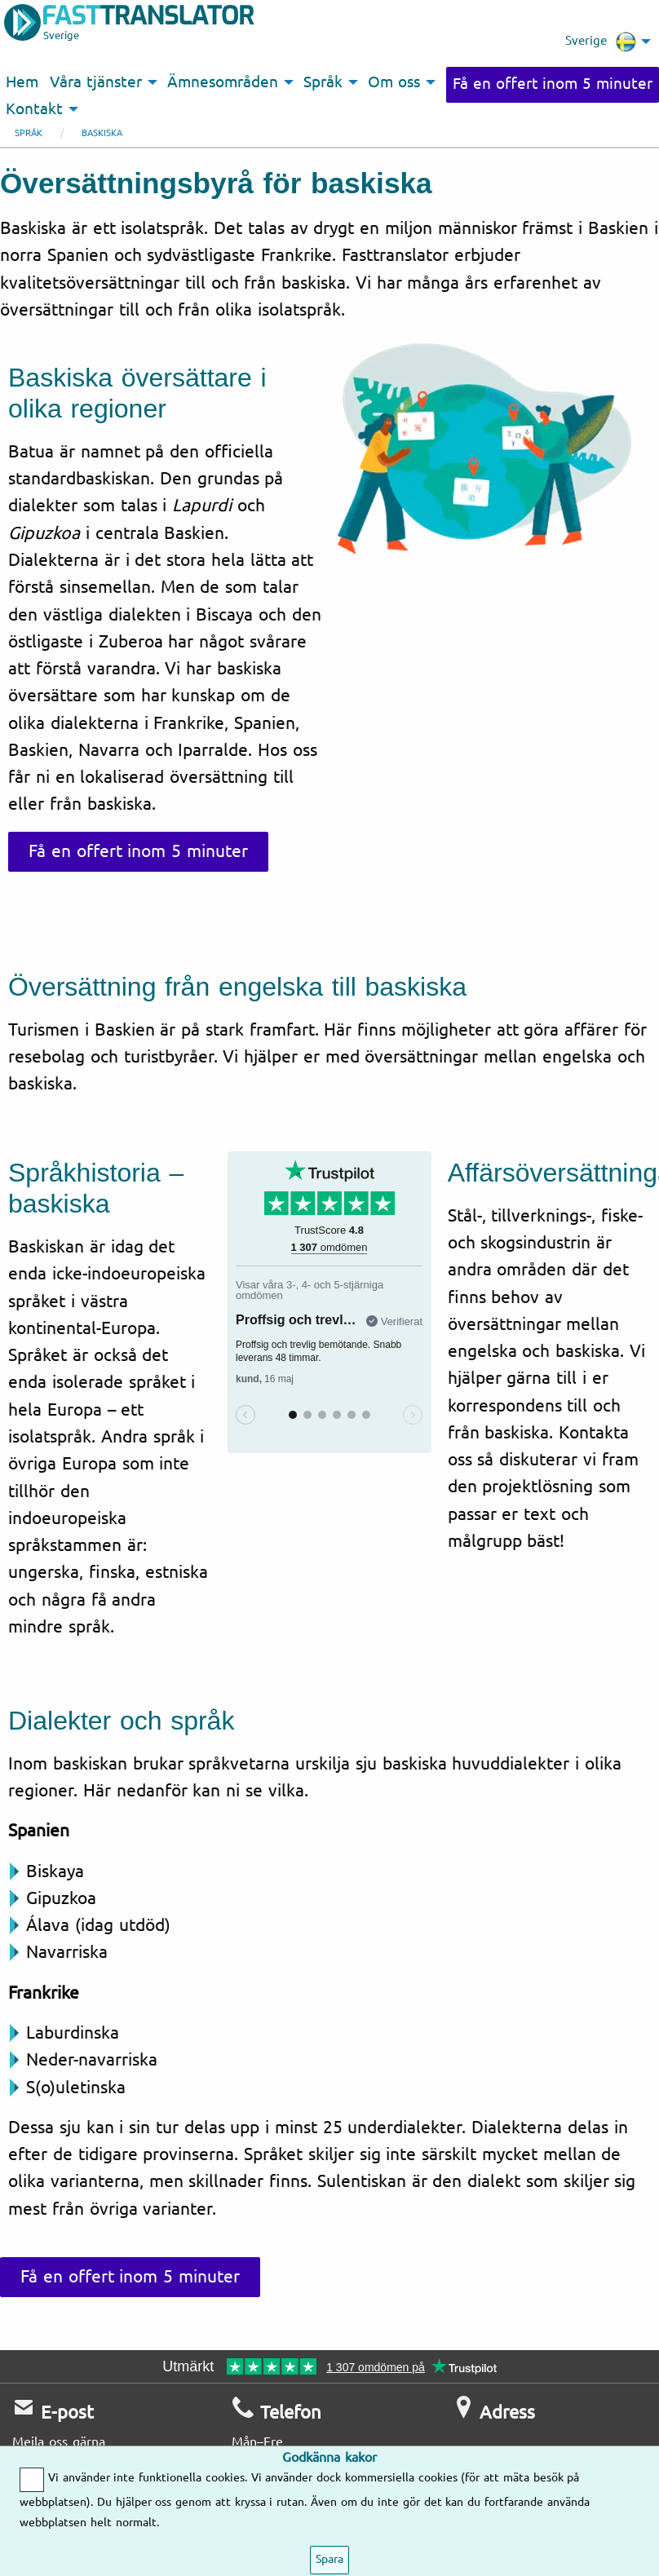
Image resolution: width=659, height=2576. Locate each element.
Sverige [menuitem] (600, 41)
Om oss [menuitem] (394, 82)
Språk (28, 133)
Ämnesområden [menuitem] (222, 82)
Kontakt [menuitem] (34, 109)
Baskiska (102, 133)
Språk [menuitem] (323, 82)
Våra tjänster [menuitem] (96, 82)
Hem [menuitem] (22, 82)
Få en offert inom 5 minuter (552, 84)
